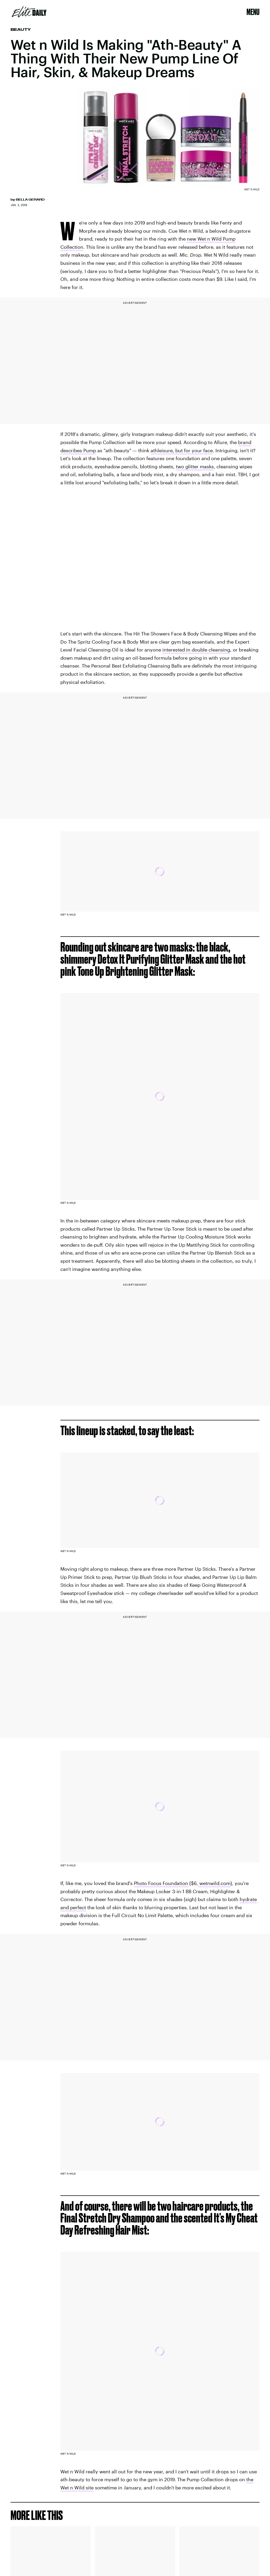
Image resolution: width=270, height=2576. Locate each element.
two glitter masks (195, 466)
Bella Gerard (30, 199)
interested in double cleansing (196, 650)
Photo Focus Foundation (161, 1883)
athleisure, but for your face (182, 450)
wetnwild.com (214, 1883)
